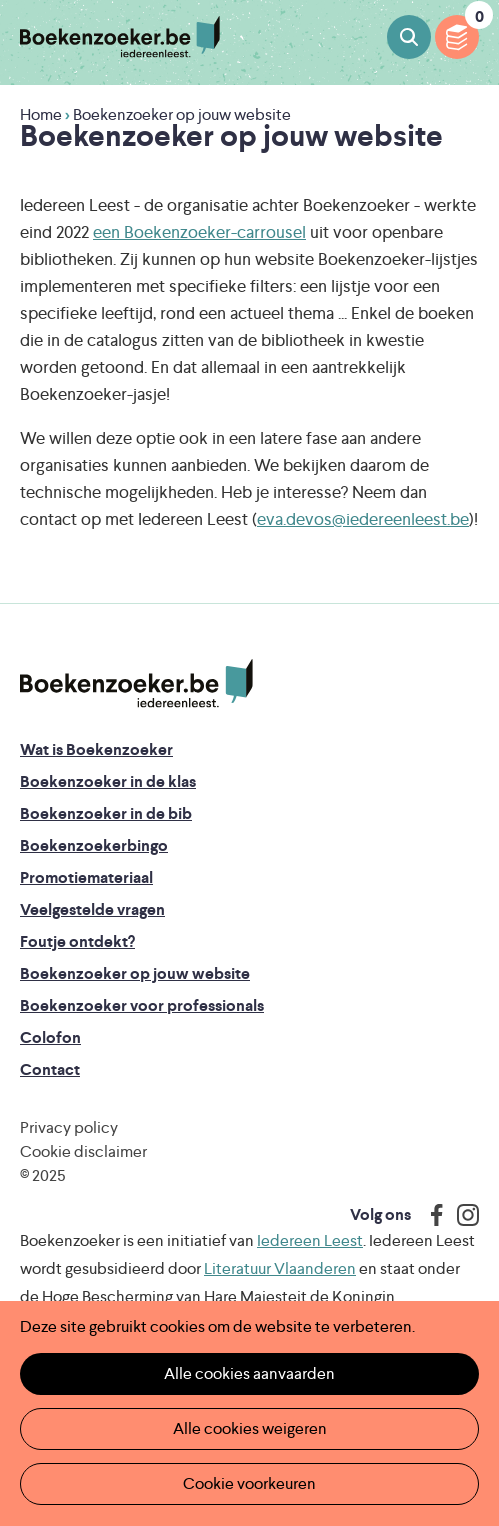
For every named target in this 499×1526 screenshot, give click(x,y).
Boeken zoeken (409, 37)
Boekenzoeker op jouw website (135, 973)
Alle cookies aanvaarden (249, 1373)
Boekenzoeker (120, 37)
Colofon (50, 1037)
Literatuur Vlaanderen (280, 1268)
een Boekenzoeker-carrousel (199, 232)
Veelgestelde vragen (92, 909)
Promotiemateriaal (86, 877)
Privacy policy (69, 1127)
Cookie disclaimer (83, 1151)
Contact (50, 1069)
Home (41, 114)
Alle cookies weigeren (250, 1428)
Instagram (461, 1215)
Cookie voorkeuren (249, 1483)
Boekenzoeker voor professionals (142, 1005)
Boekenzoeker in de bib (106, 813)
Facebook (432, 1215)
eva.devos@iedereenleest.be (363, 519)
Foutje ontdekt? (77, 941)
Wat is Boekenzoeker (96, 749)
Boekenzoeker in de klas (108, 781)
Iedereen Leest (310, 1240)
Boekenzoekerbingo (94, 845)
